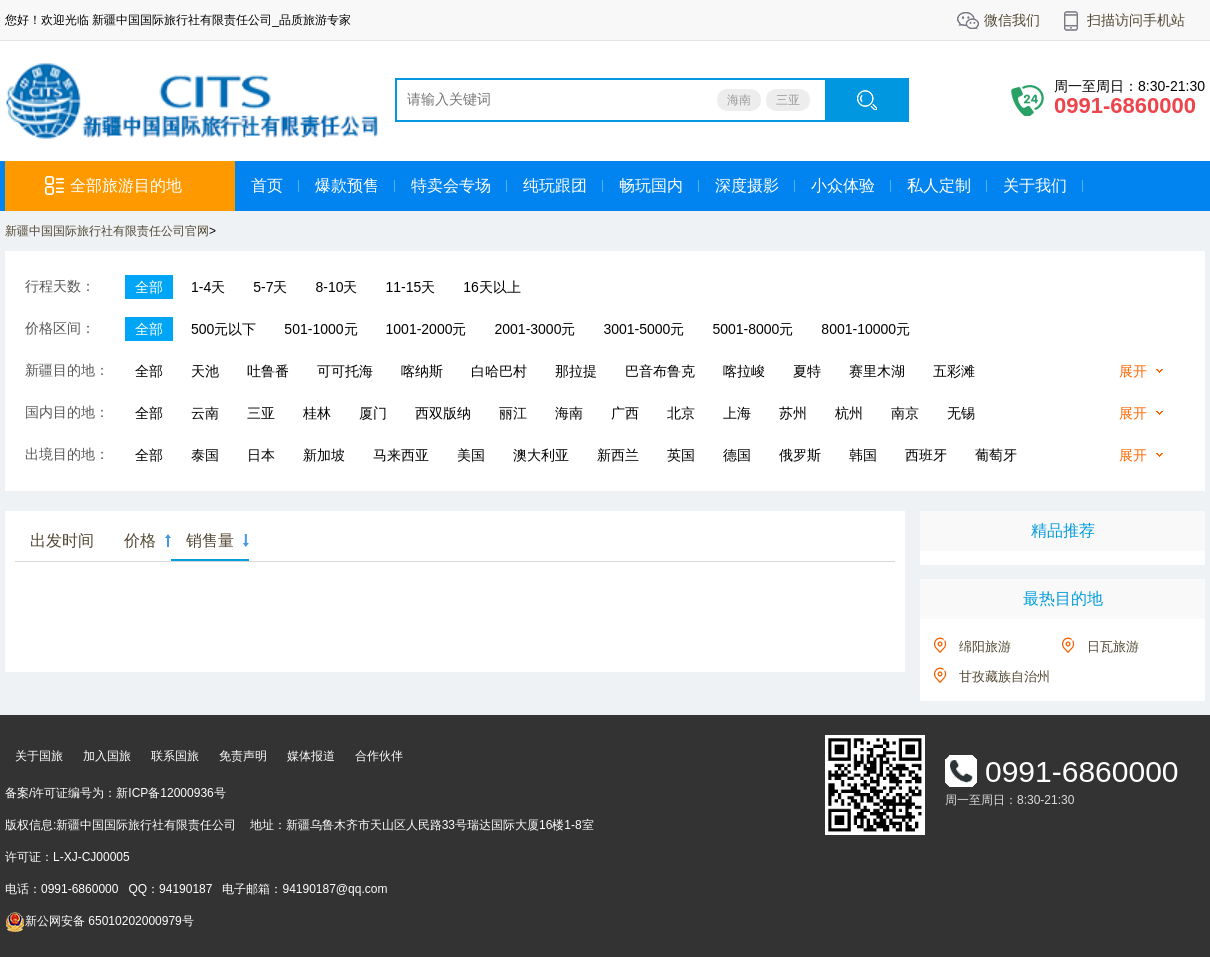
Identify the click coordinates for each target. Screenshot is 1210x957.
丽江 (513, 413)
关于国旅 (39, 756)
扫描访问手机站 (1136, 20)
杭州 (849, 413)
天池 (205, 371)
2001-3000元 (534, 329)
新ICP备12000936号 (170, 793)
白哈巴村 (499, 371)
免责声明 (243, 756)
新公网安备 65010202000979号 (99, 921)
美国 (471, 455)
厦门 (373, 413)
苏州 (793, 413)
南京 (905, 413)
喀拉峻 (744, 371)
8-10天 (336, 287)
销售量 (210, 540)
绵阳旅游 (985, 646)
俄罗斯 (800, 455)
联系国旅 (175, 756)
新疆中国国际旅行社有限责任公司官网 (107, 231)
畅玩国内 (651, 185)
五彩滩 (954, 371)
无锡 (961, 413)
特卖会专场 (451, 185)
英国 (681, 455)
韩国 (863, 455)
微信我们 (1012, 20)
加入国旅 (107, 756)
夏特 (807, 371)
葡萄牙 (996, 455)
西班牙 (926, 455)
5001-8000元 (752, 329)
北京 (681, 413)
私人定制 (939, 185)
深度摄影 (747, 185)
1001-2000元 (426, 329)
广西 (625, 413)
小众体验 (843, 185)
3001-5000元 (643, 329)
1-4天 (208, 287)
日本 (261, 455)
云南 (205, 413)
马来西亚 (401, 455)
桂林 (317, 413)
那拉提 (576, 371)
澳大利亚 (541, 455)
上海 (737, 413)
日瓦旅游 (1113, 646)
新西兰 (618, 455)
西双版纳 (443, 413)
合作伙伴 (379, 756)
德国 (737, 455)
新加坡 (324, 455)
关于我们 (1035, 185)
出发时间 (62, 540)
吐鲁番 (268, 371)
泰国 (205, 455)
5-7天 (270, 287)
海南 (739, 100)
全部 (149, 287)
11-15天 (411, 287)
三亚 (788, 100)
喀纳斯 (422, 371)
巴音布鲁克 (660, 371)
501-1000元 (320, 329)
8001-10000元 (865, 329)
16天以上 (492, 287)
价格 (140, 540)
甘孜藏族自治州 (1004, 676)
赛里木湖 (877, 371)
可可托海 (345, 371)
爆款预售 (347, 185)
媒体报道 (311, 756)
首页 (267, 185)
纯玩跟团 (555, 185)
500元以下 (223, 329)
